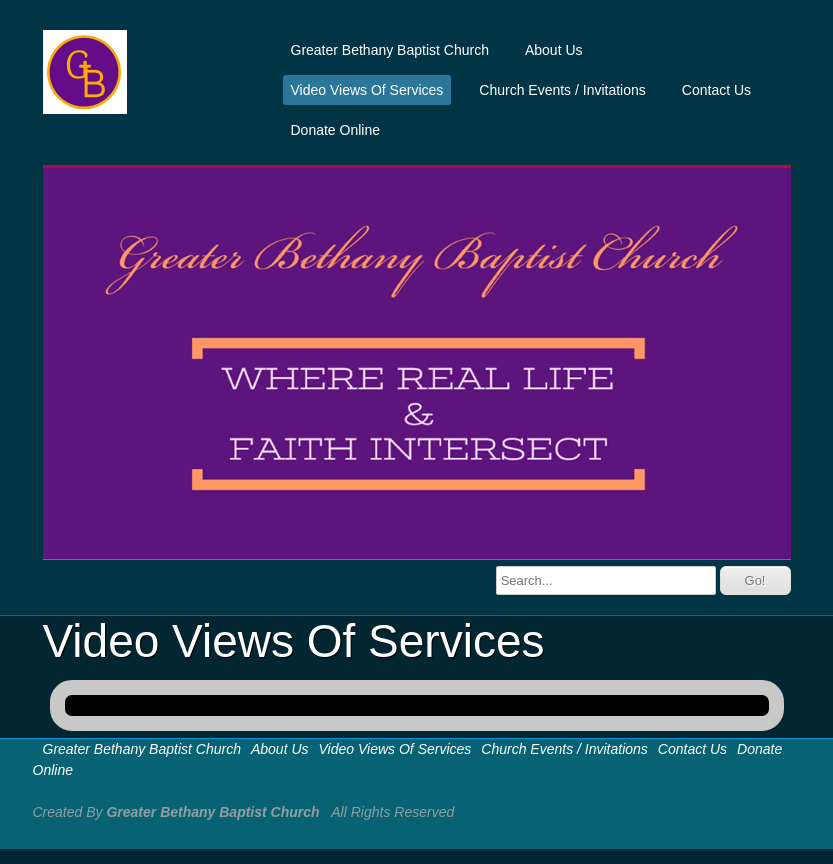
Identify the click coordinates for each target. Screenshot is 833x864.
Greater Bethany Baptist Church (390, 50)
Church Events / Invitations (562, 90)
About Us (554, 50)
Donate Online (336, 130)
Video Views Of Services (367, 90)
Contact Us (716, 90)
